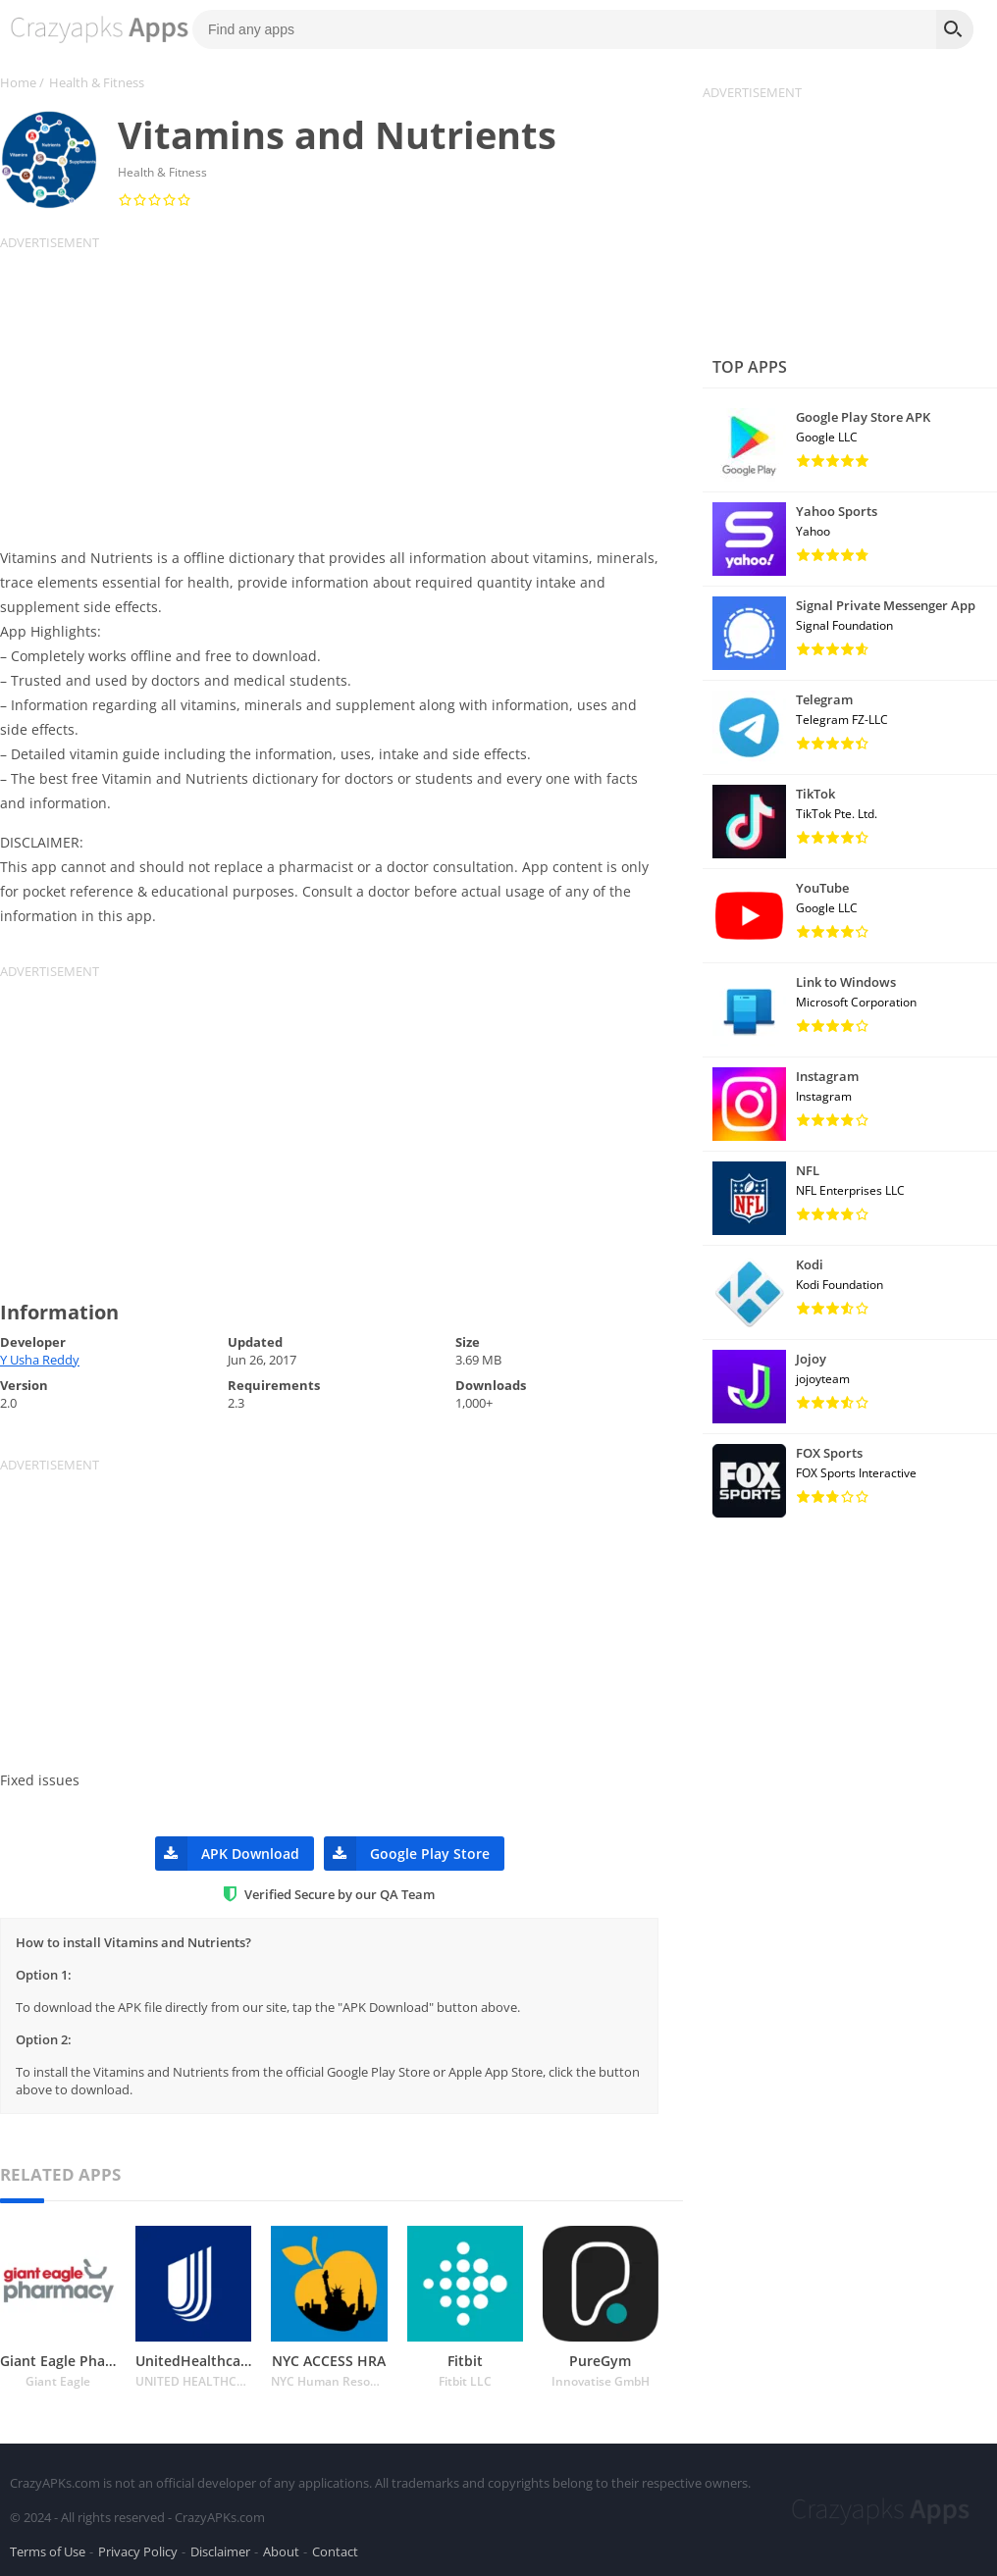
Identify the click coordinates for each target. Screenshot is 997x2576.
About (281, 2550)
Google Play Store (407, 1853)
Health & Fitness (96, 82)
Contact (335, 2550)
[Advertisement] (341, 388)
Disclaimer (220, 2550)
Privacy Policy (138, 2550)
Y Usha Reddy (39, 1359)
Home (18, 82)
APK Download (227, 1853)
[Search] (954, 29)
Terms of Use (47, 2550)
